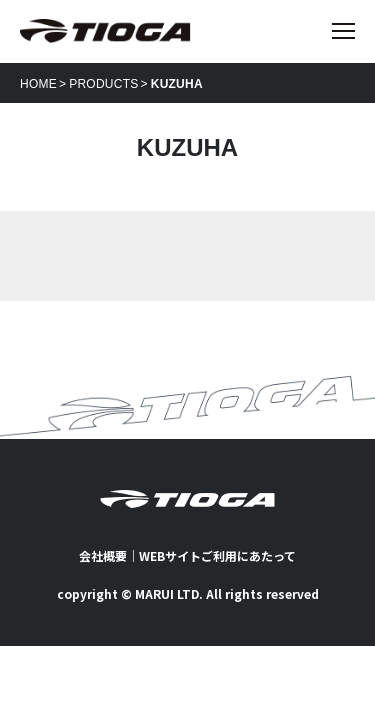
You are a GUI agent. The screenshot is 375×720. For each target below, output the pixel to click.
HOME (38, 84)
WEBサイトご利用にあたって (217, 555)
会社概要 (103, 555)
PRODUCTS (103, 84)
